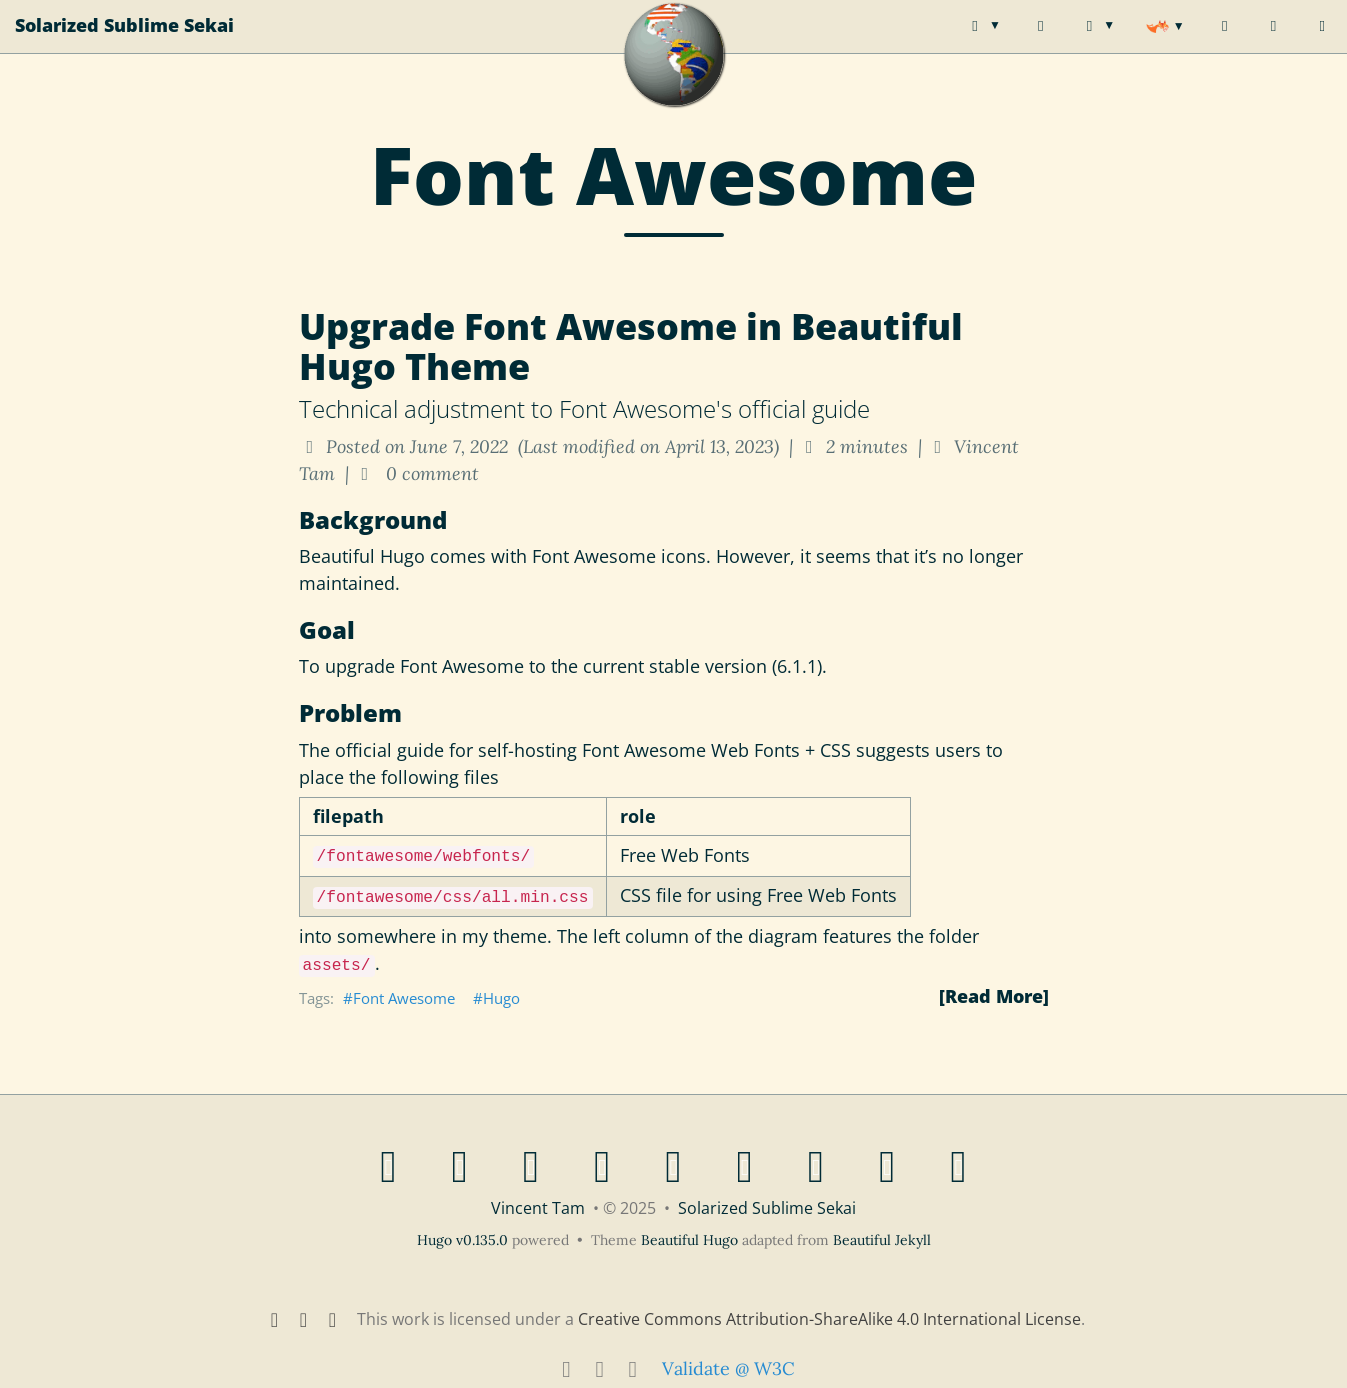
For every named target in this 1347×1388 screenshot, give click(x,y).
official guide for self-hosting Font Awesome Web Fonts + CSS (593, 750)
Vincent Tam (538, 1208)
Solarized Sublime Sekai (124, 45)
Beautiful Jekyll (882, 1240)
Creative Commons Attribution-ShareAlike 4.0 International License (829, 1319)
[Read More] (994, 996)
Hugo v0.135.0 (462, 1240)
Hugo (501, 998)
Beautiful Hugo (362, 556)
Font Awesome (404, 998)
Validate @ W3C (728, 1368)
